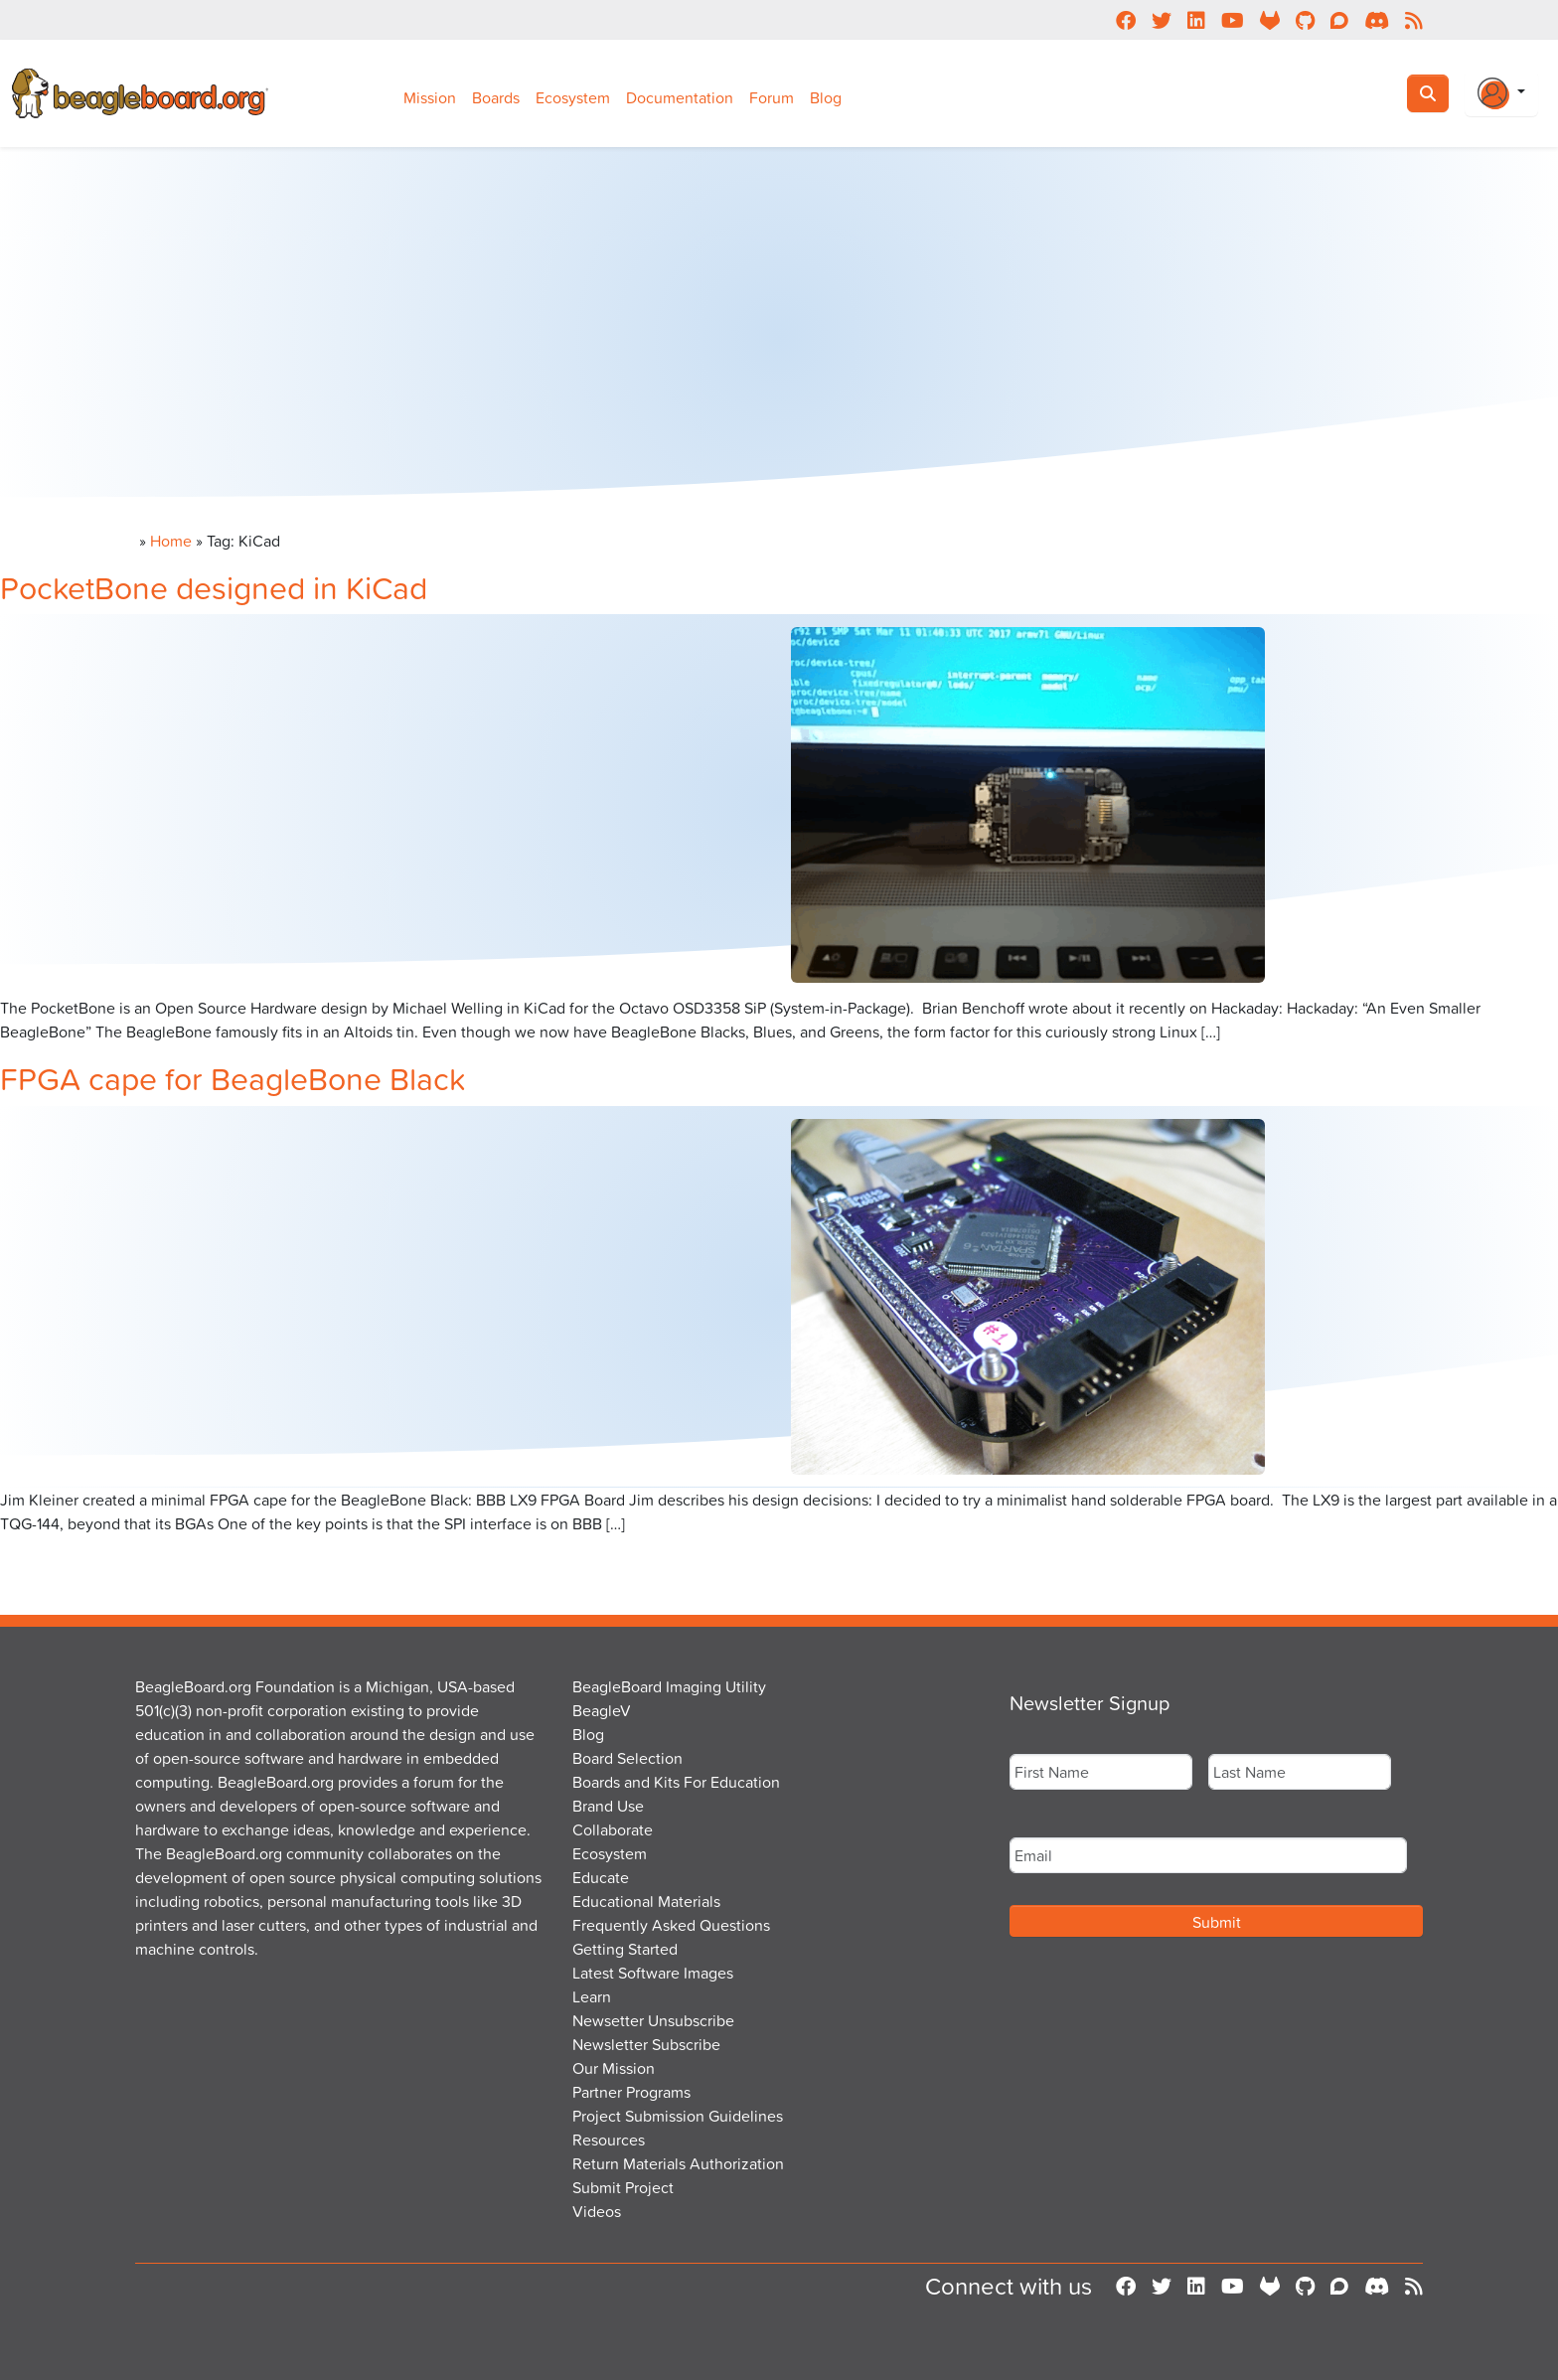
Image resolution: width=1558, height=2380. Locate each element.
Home (171, 541)
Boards (496, 97)
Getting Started (625, 1949)
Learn (591, 1996)
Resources (608, 2139)
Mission (429, 97)
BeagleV (601, 1710)
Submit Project (623, 2187)
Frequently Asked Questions (671, 1925)
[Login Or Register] (1501, 93)
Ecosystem (573, 97)
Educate (600, 1877)
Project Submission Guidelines (677, 2116)
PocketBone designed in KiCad (213, 586)
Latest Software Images (652, 1972)
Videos (596, 2211)
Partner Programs (631, 2092)
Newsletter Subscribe (646, 2044)
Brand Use (608, 1806)
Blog (826, 97)
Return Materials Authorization (678, 2163)
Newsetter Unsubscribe (653, 2020)
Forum (771, 97)
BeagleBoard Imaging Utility (669, 1686)
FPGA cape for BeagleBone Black (232, 1077)
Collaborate (612, 1829)
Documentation (679, 97)
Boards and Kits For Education (676, 1782)
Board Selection (627, 1758)
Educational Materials (646, 1901)
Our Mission (613, 2068)
